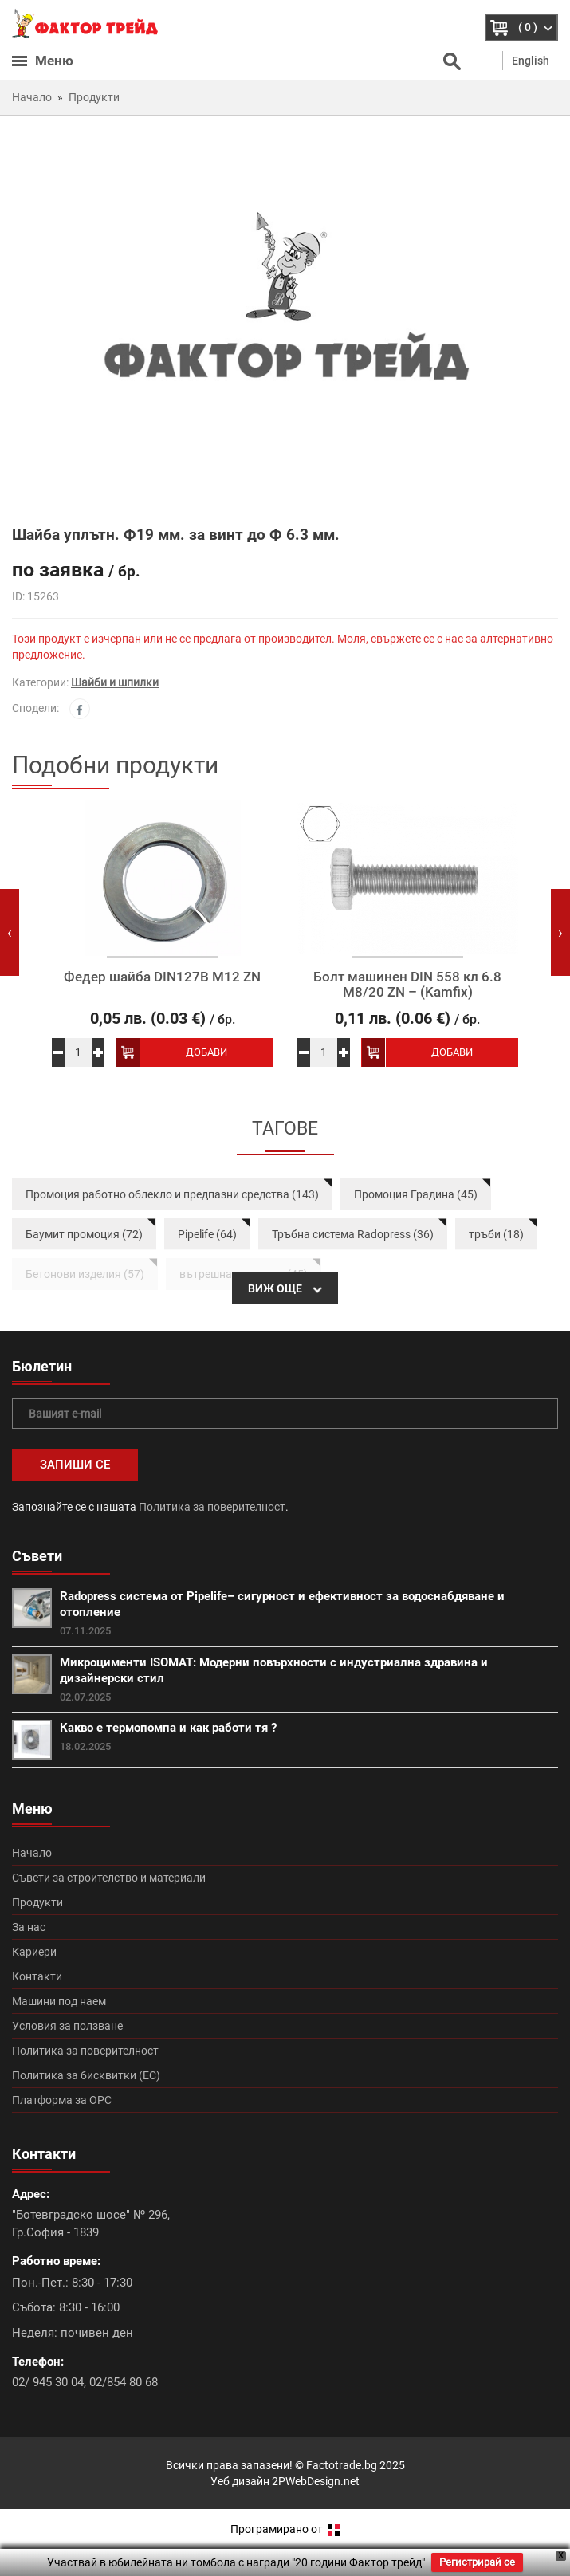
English (530, 60)
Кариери (34, 1951)
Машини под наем (59, 2001)
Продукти (37, 1902)
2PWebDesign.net (316, 2481)
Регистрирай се (477, 2562)
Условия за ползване (67, 2026)
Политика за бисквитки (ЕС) (86, 2075)
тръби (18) (496, 1234)
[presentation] (9, 932)
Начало (32, 1852)
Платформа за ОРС (62, 2100)
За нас (28, 1927)
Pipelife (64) (207, 1234)
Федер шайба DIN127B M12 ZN (162, 977)
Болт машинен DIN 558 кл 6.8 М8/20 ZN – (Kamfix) (407, 984)
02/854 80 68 (123, 2382)
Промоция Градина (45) (416, 1194)
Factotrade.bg (341, 2465)
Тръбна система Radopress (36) (353, 1234)
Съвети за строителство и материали (109, 1877)
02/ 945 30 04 (48, 2382)
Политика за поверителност (212, 1506)
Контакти (37, 1976)
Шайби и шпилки (115, 682)
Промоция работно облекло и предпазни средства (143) (172, 1194)
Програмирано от (285, 2529)
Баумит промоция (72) (84, 1234)
